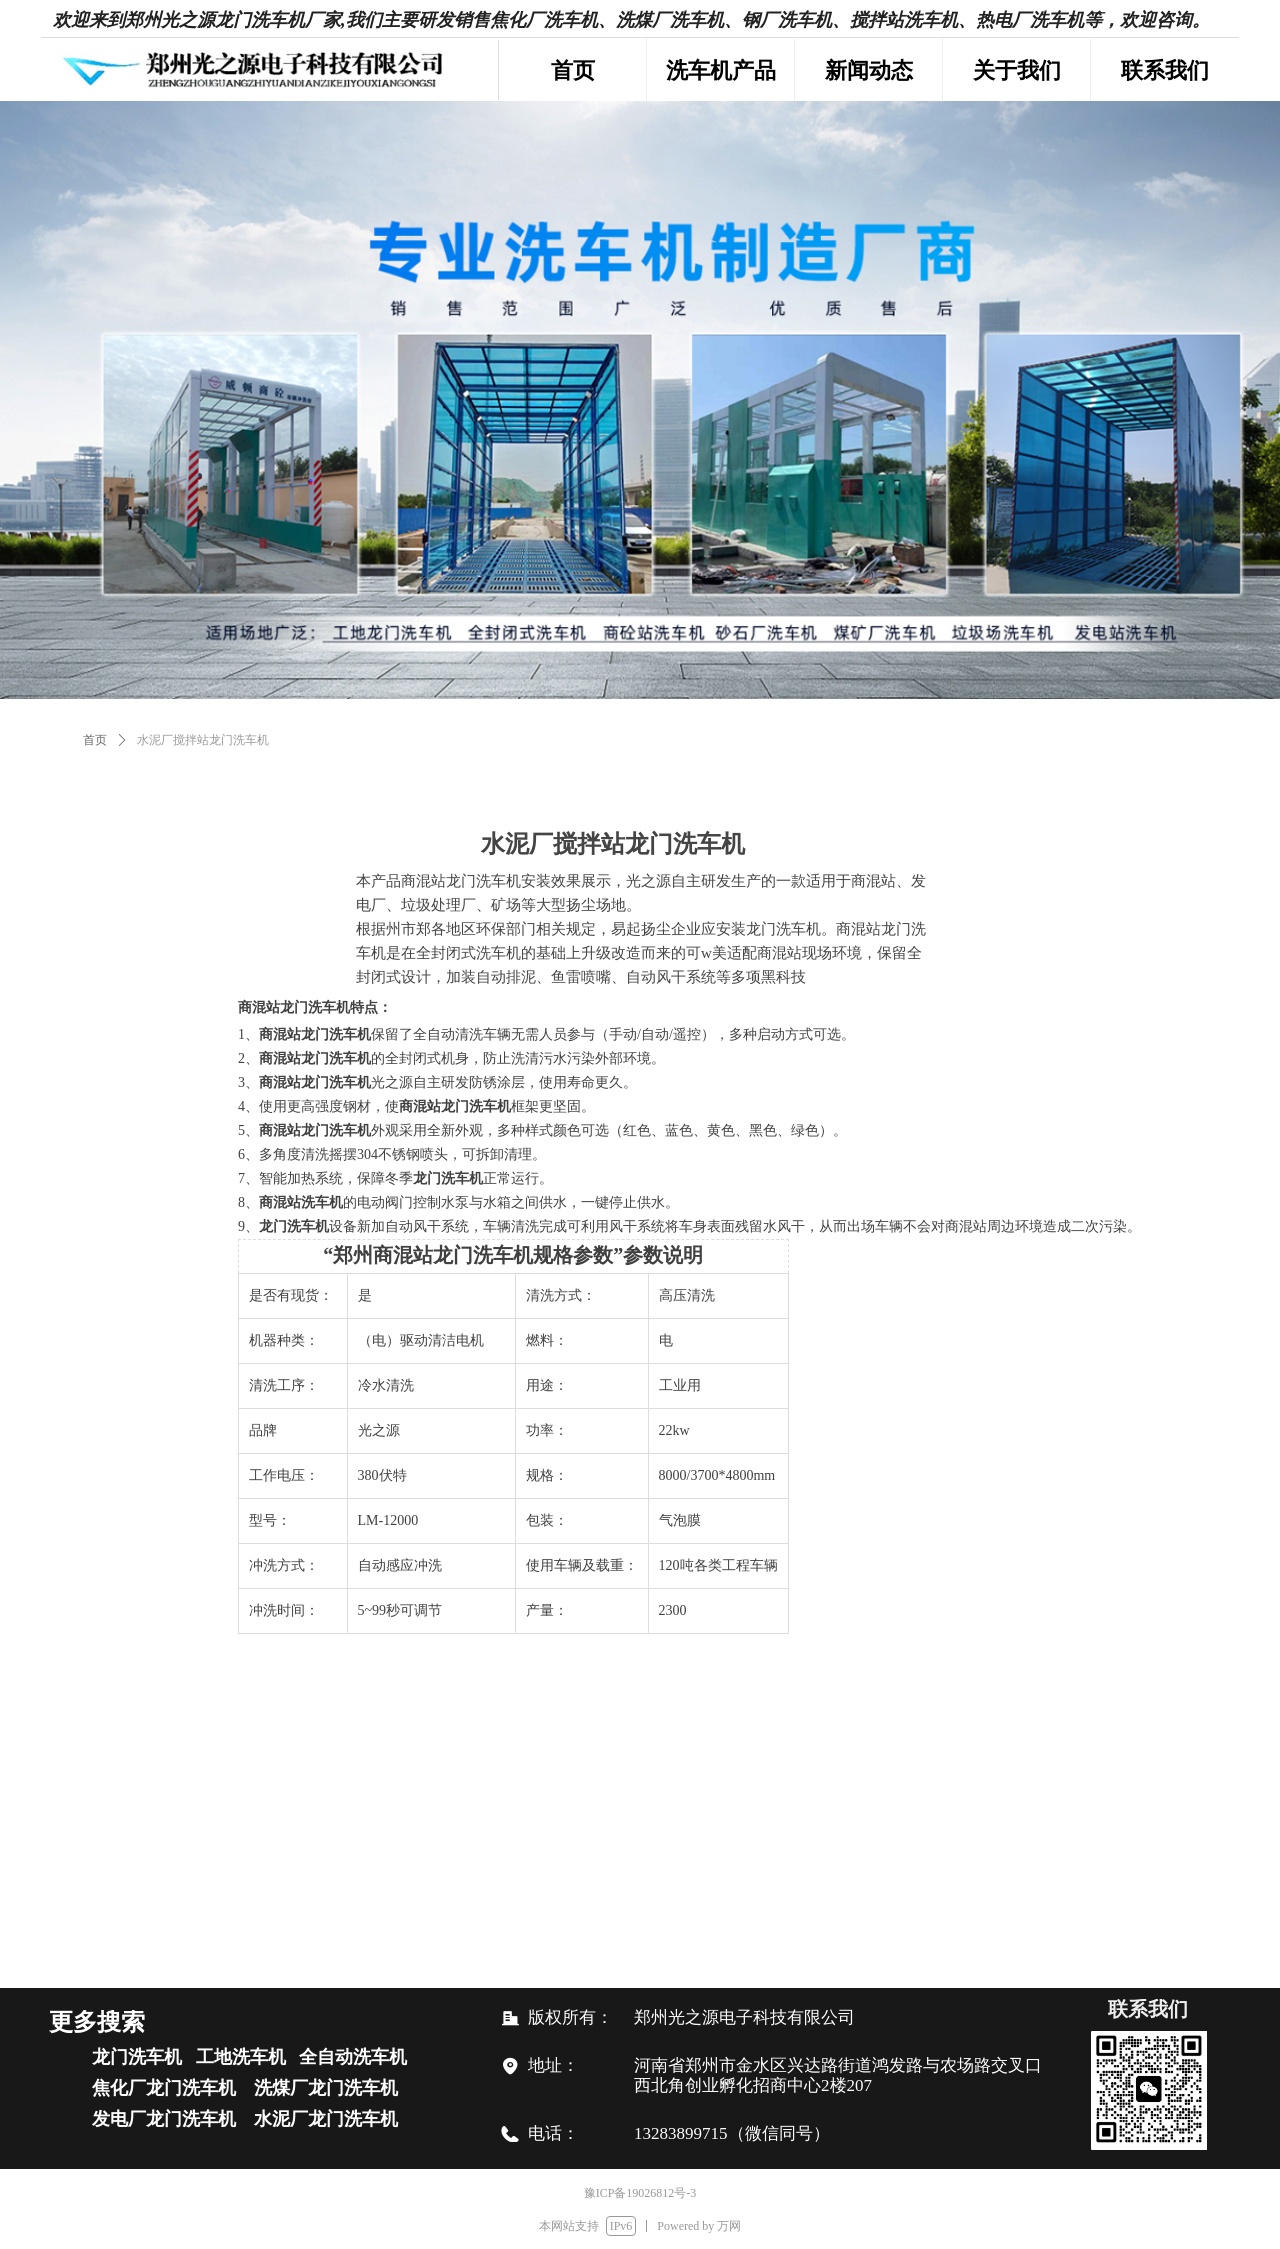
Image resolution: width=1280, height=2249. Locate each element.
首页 (95, 740)
